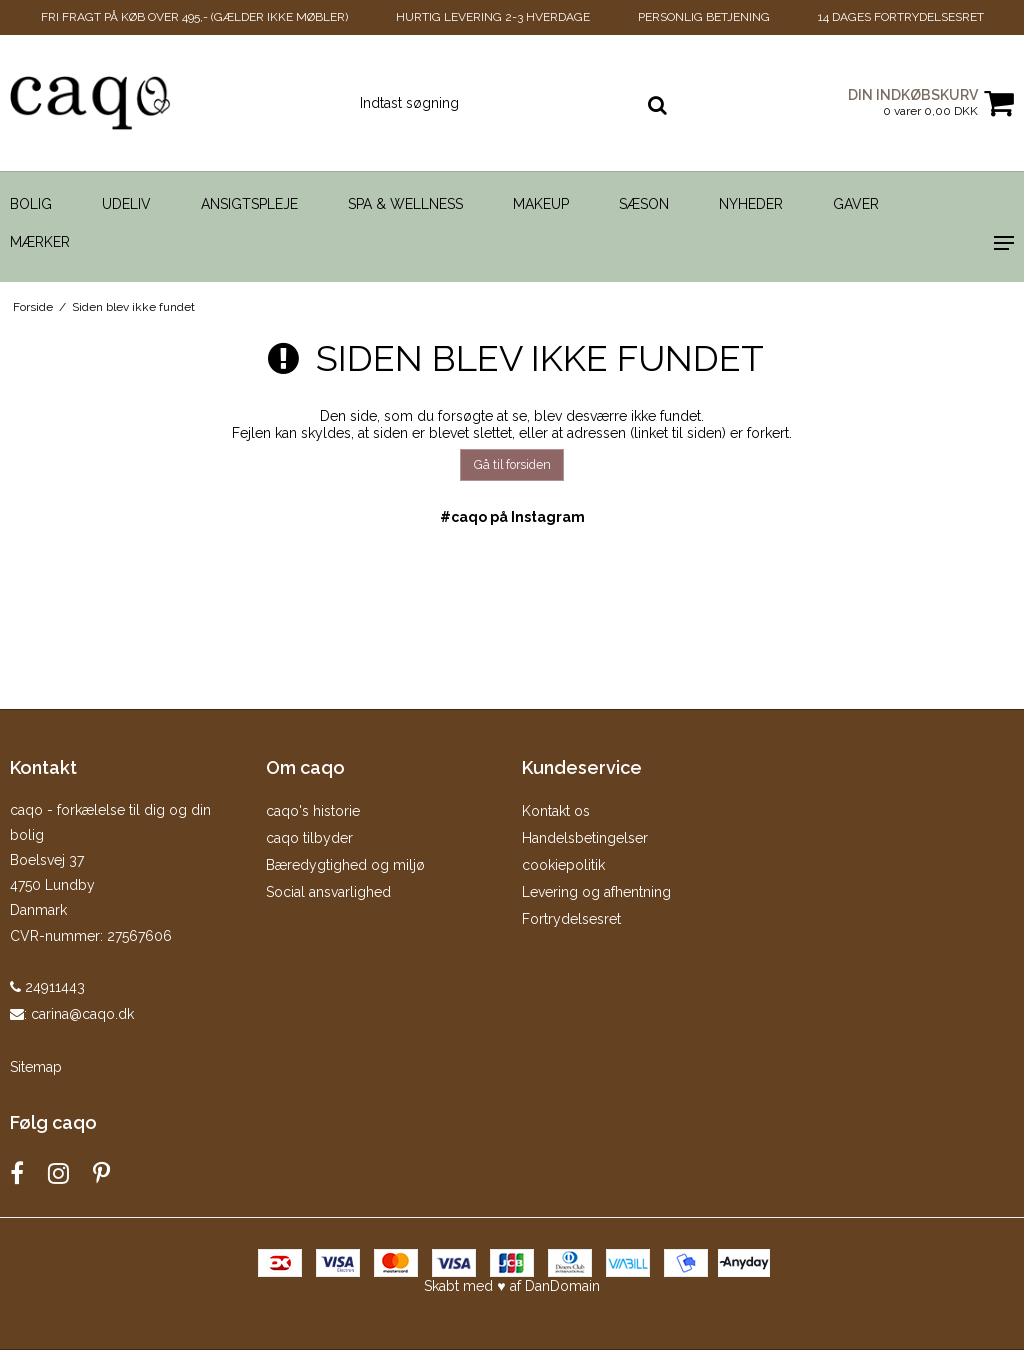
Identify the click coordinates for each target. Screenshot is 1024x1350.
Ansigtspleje (249, 204)
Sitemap (36, 1067)
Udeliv (126, 204)
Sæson (644, 204)
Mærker (40, 242)
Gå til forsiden (512, 464)
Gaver (856, 204)
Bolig (31, 204)
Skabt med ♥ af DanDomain (511, 1286)
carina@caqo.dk (82, 1014)
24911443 (47, 987)
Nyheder (751, 204)
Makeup (541, 204)
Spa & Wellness (405, 204)
